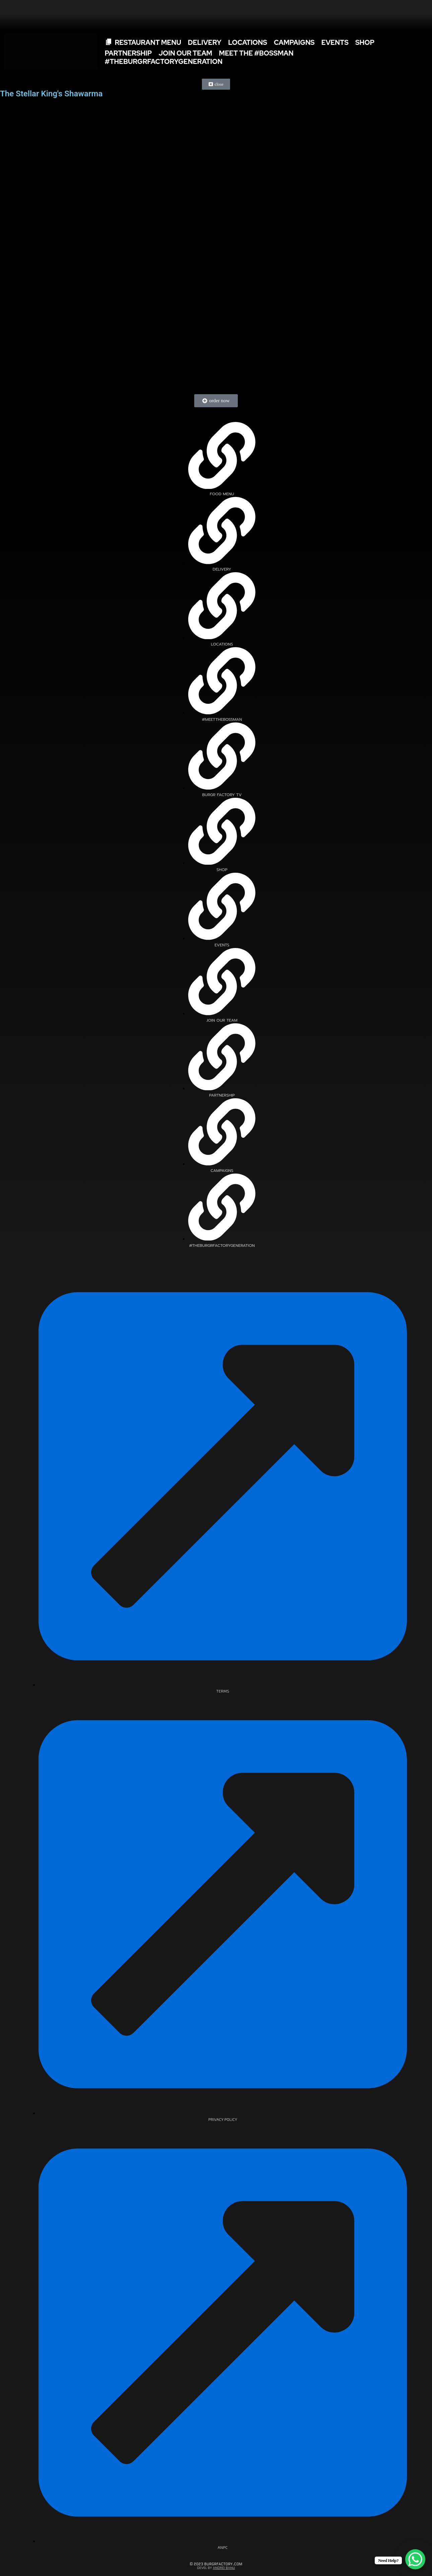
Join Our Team (185, 53)
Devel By (216, 2567)
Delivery (204, 42)
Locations (247, 42)
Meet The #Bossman (256, 53)
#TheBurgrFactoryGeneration (164, 62)
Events (335, 42)
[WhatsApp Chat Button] (415, 2559)
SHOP (364, 42)
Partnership (128, 53)
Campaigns (294, 42)
